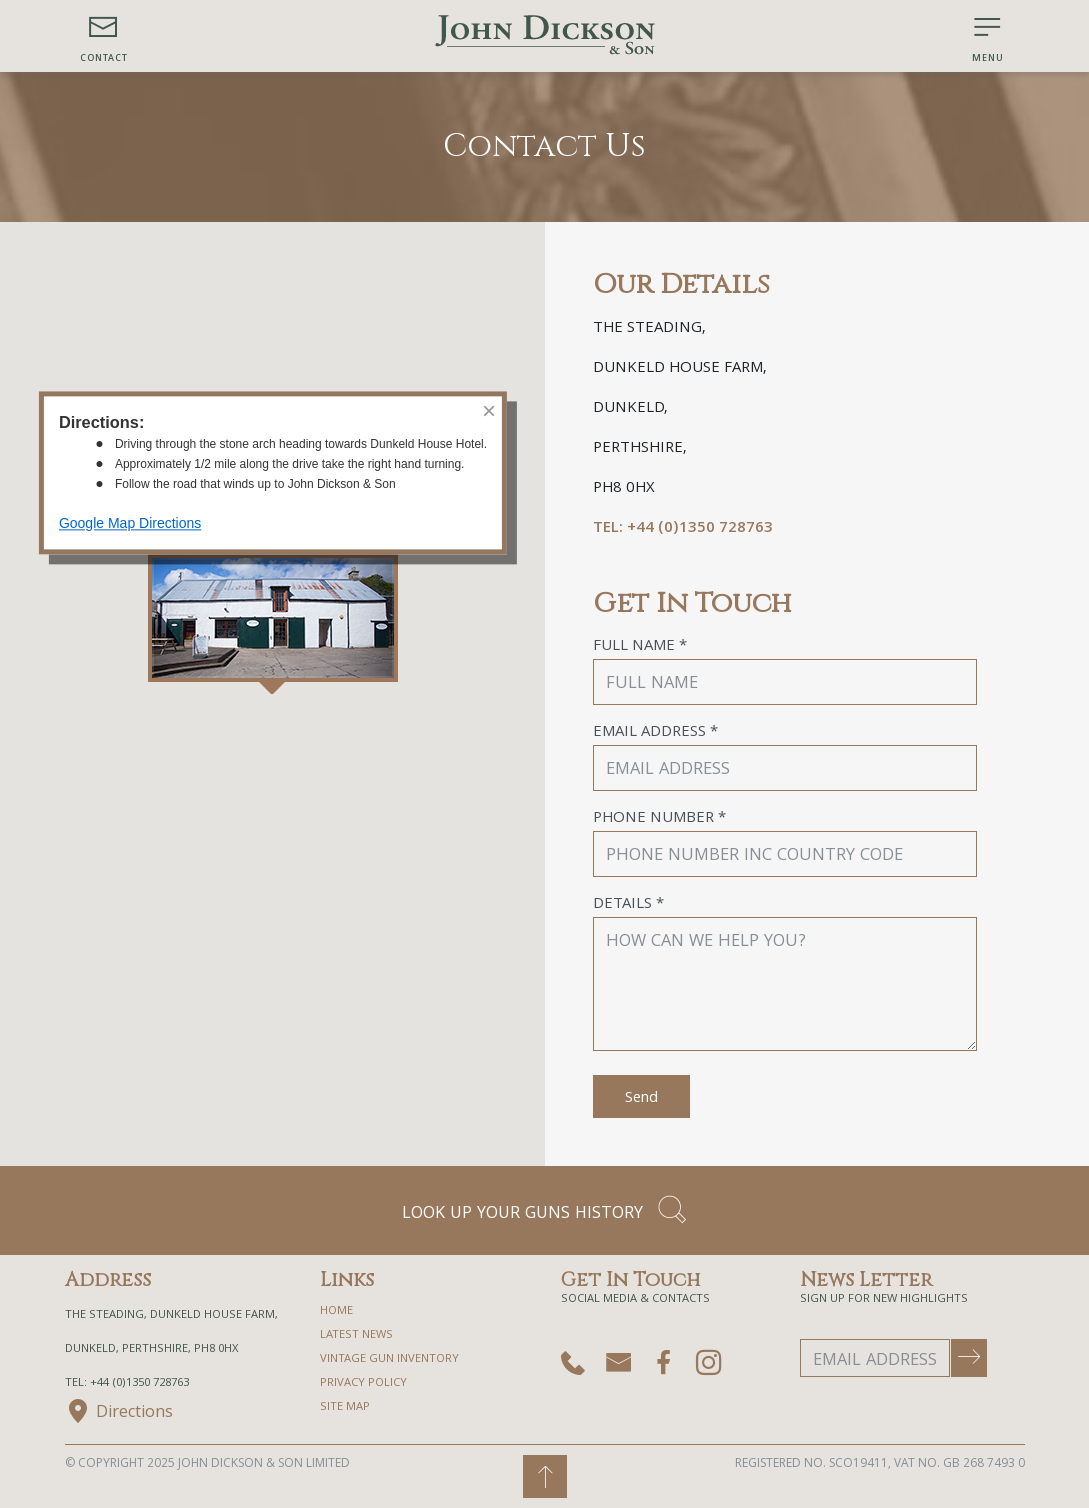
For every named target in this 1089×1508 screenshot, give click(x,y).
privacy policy (363, 1383)
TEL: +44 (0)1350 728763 (683, 529)
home (336, 1311)
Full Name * (640, 647)
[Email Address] (875, 1358)
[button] (104, 36)
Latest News (356, 1335)
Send (641, 1099)
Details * (628, 905)
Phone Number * (659, 819)
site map (345, 1407)
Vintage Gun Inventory (389, 1359)
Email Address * (655, 733)
